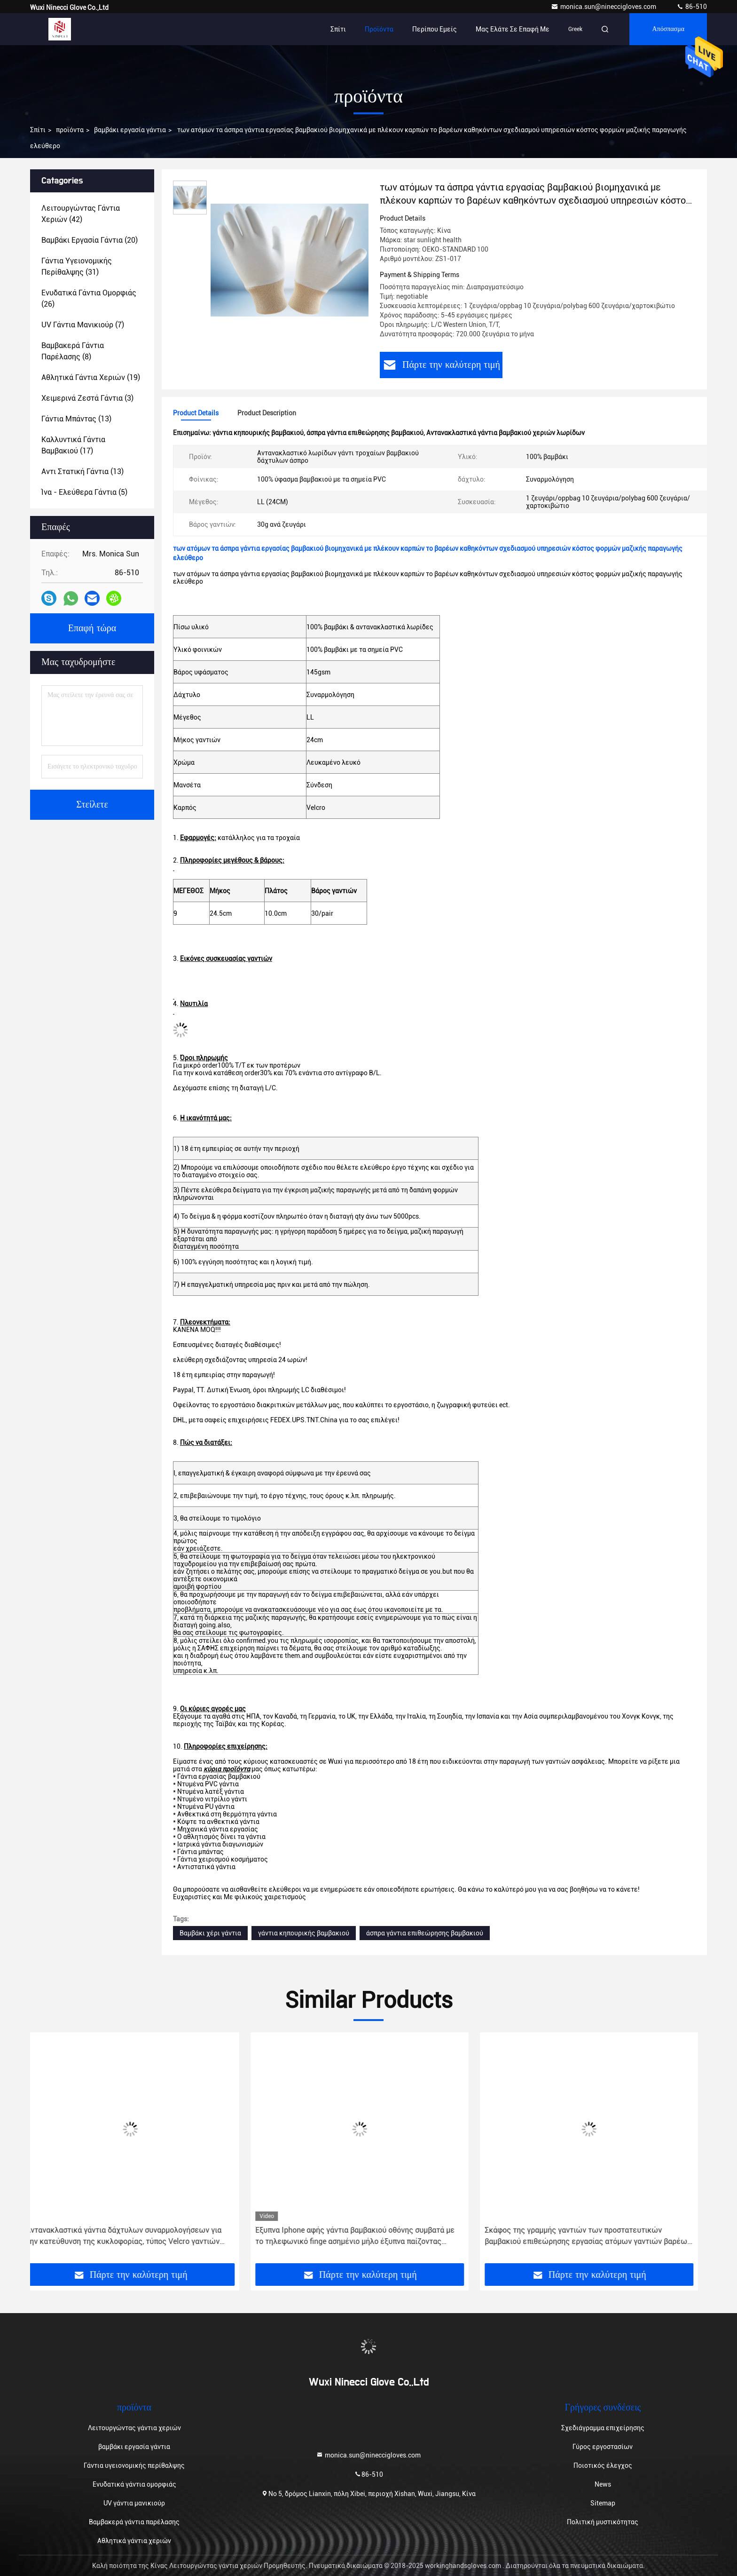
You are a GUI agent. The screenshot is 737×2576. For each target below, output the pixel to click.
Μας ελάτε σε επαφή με (512, 29)
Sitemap (602, 2503)
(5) (84, 492)
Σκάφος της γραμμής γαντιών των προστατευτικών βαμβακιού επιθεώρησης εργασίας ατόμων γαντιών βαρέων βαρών (597, 2236)
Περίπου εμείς (434, 29)
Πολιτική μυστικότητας (602, 2522)
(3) (87, 398)
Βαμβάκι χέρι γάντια (210, 1933)
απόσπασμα (668, 29)
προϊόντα (70, 130)
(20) (89, 240)
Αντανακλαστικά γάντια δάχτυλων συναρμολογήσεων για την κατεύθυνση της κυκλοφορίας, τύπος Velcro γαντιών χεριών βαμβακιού (132, 2236)
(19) (90, 377)
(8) (72, 351)
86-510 (691, 6)
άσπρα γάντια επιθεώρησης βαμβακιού (424, 1933)
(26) (88, 298)
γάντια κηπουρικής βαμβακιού (303, 1933)
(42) (80, 214)
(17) (73, 445)
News (603, 2484)
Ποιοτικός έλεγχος (602, 2465)
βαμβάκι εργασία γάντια (130, 130)
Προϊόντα (379, 29)
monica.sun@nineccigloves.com (604, 6)
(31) (76, 266)
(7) (82, 324)
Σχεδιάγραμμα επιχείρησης (602, 2428)
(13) (76, 418)
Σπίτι (338, 29)
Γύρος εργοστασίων (602, 2446)
